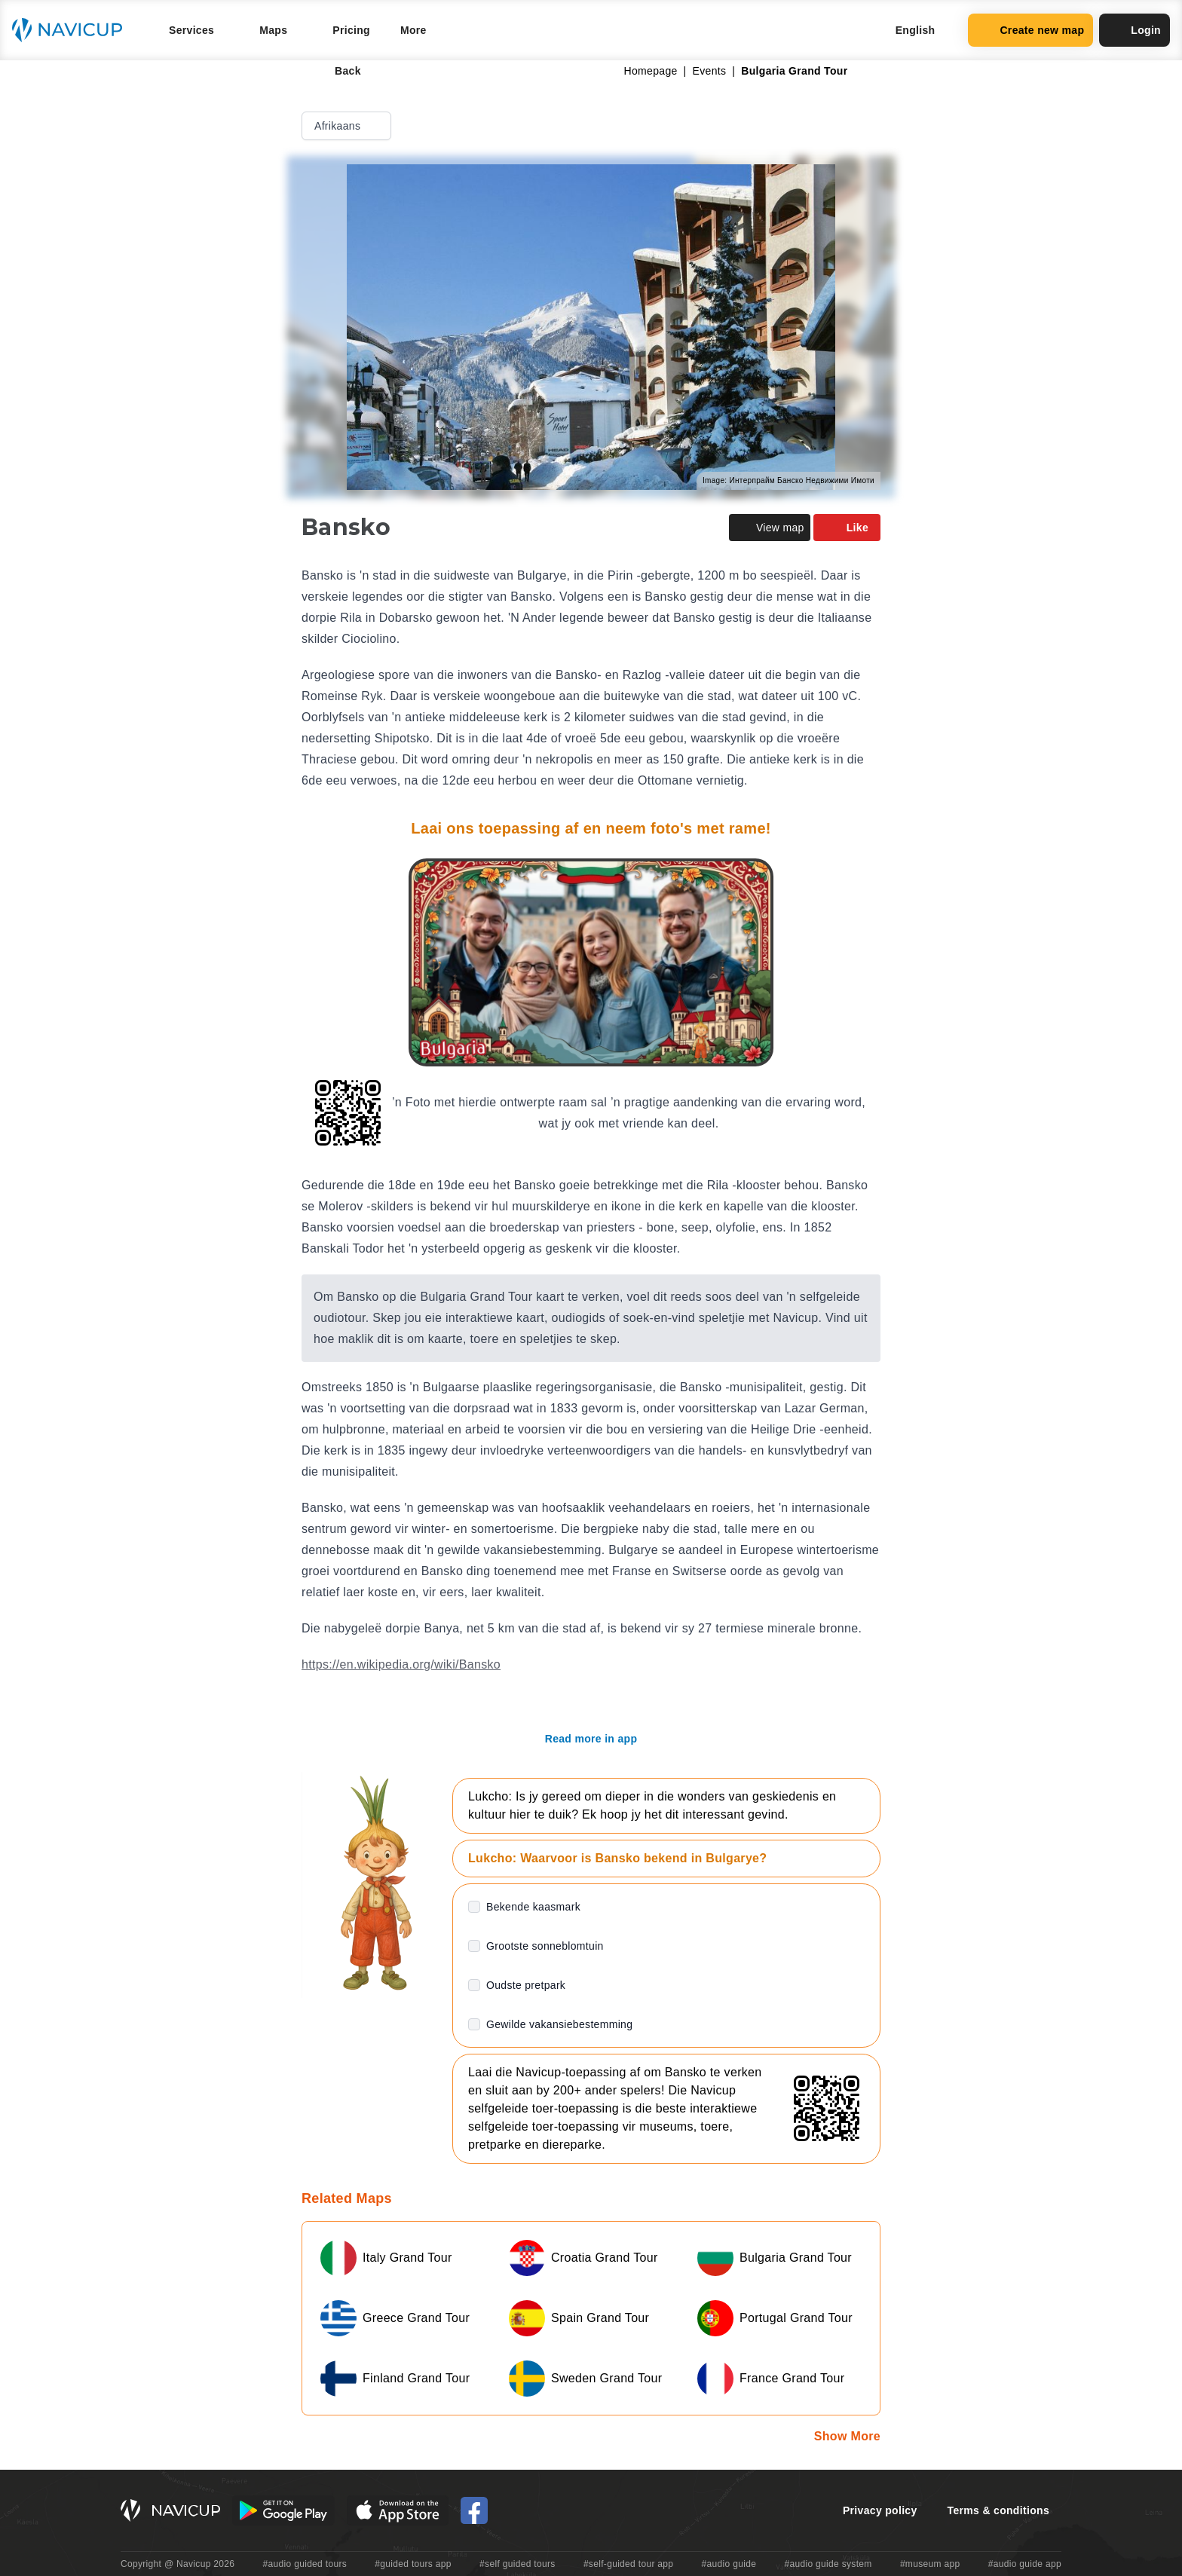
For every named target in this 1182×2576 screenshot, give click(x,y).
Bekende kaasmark (533, 1907)
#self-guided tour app (628, 2564)
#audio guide (729, 2564)
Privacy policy (880, 2510)
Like (846, 527)
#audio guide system (827, 2564)
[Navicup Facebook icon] (474, 2510)
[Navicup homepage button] (72, 30)
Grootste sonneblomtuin (545, 1946)
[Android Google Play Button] (283, 2510)
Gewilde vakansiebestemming (559, 2024)
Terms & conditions (998, 2510)
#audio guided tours (305, 2564)
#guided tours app (413, 2564)
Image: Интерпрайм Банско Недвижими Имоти (788, 480)
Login (1134, 30)
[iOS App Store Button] (398, 2510)
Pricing (351, 30)
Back (337, 70)
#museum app (930, 2564)
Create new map (1030, 30)
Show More (847, 2436)
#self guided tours (517, 2564)
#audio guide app (1024, 2564)
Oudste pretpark (525, 1985)
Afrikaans (347, 125)
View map (769, 527)
